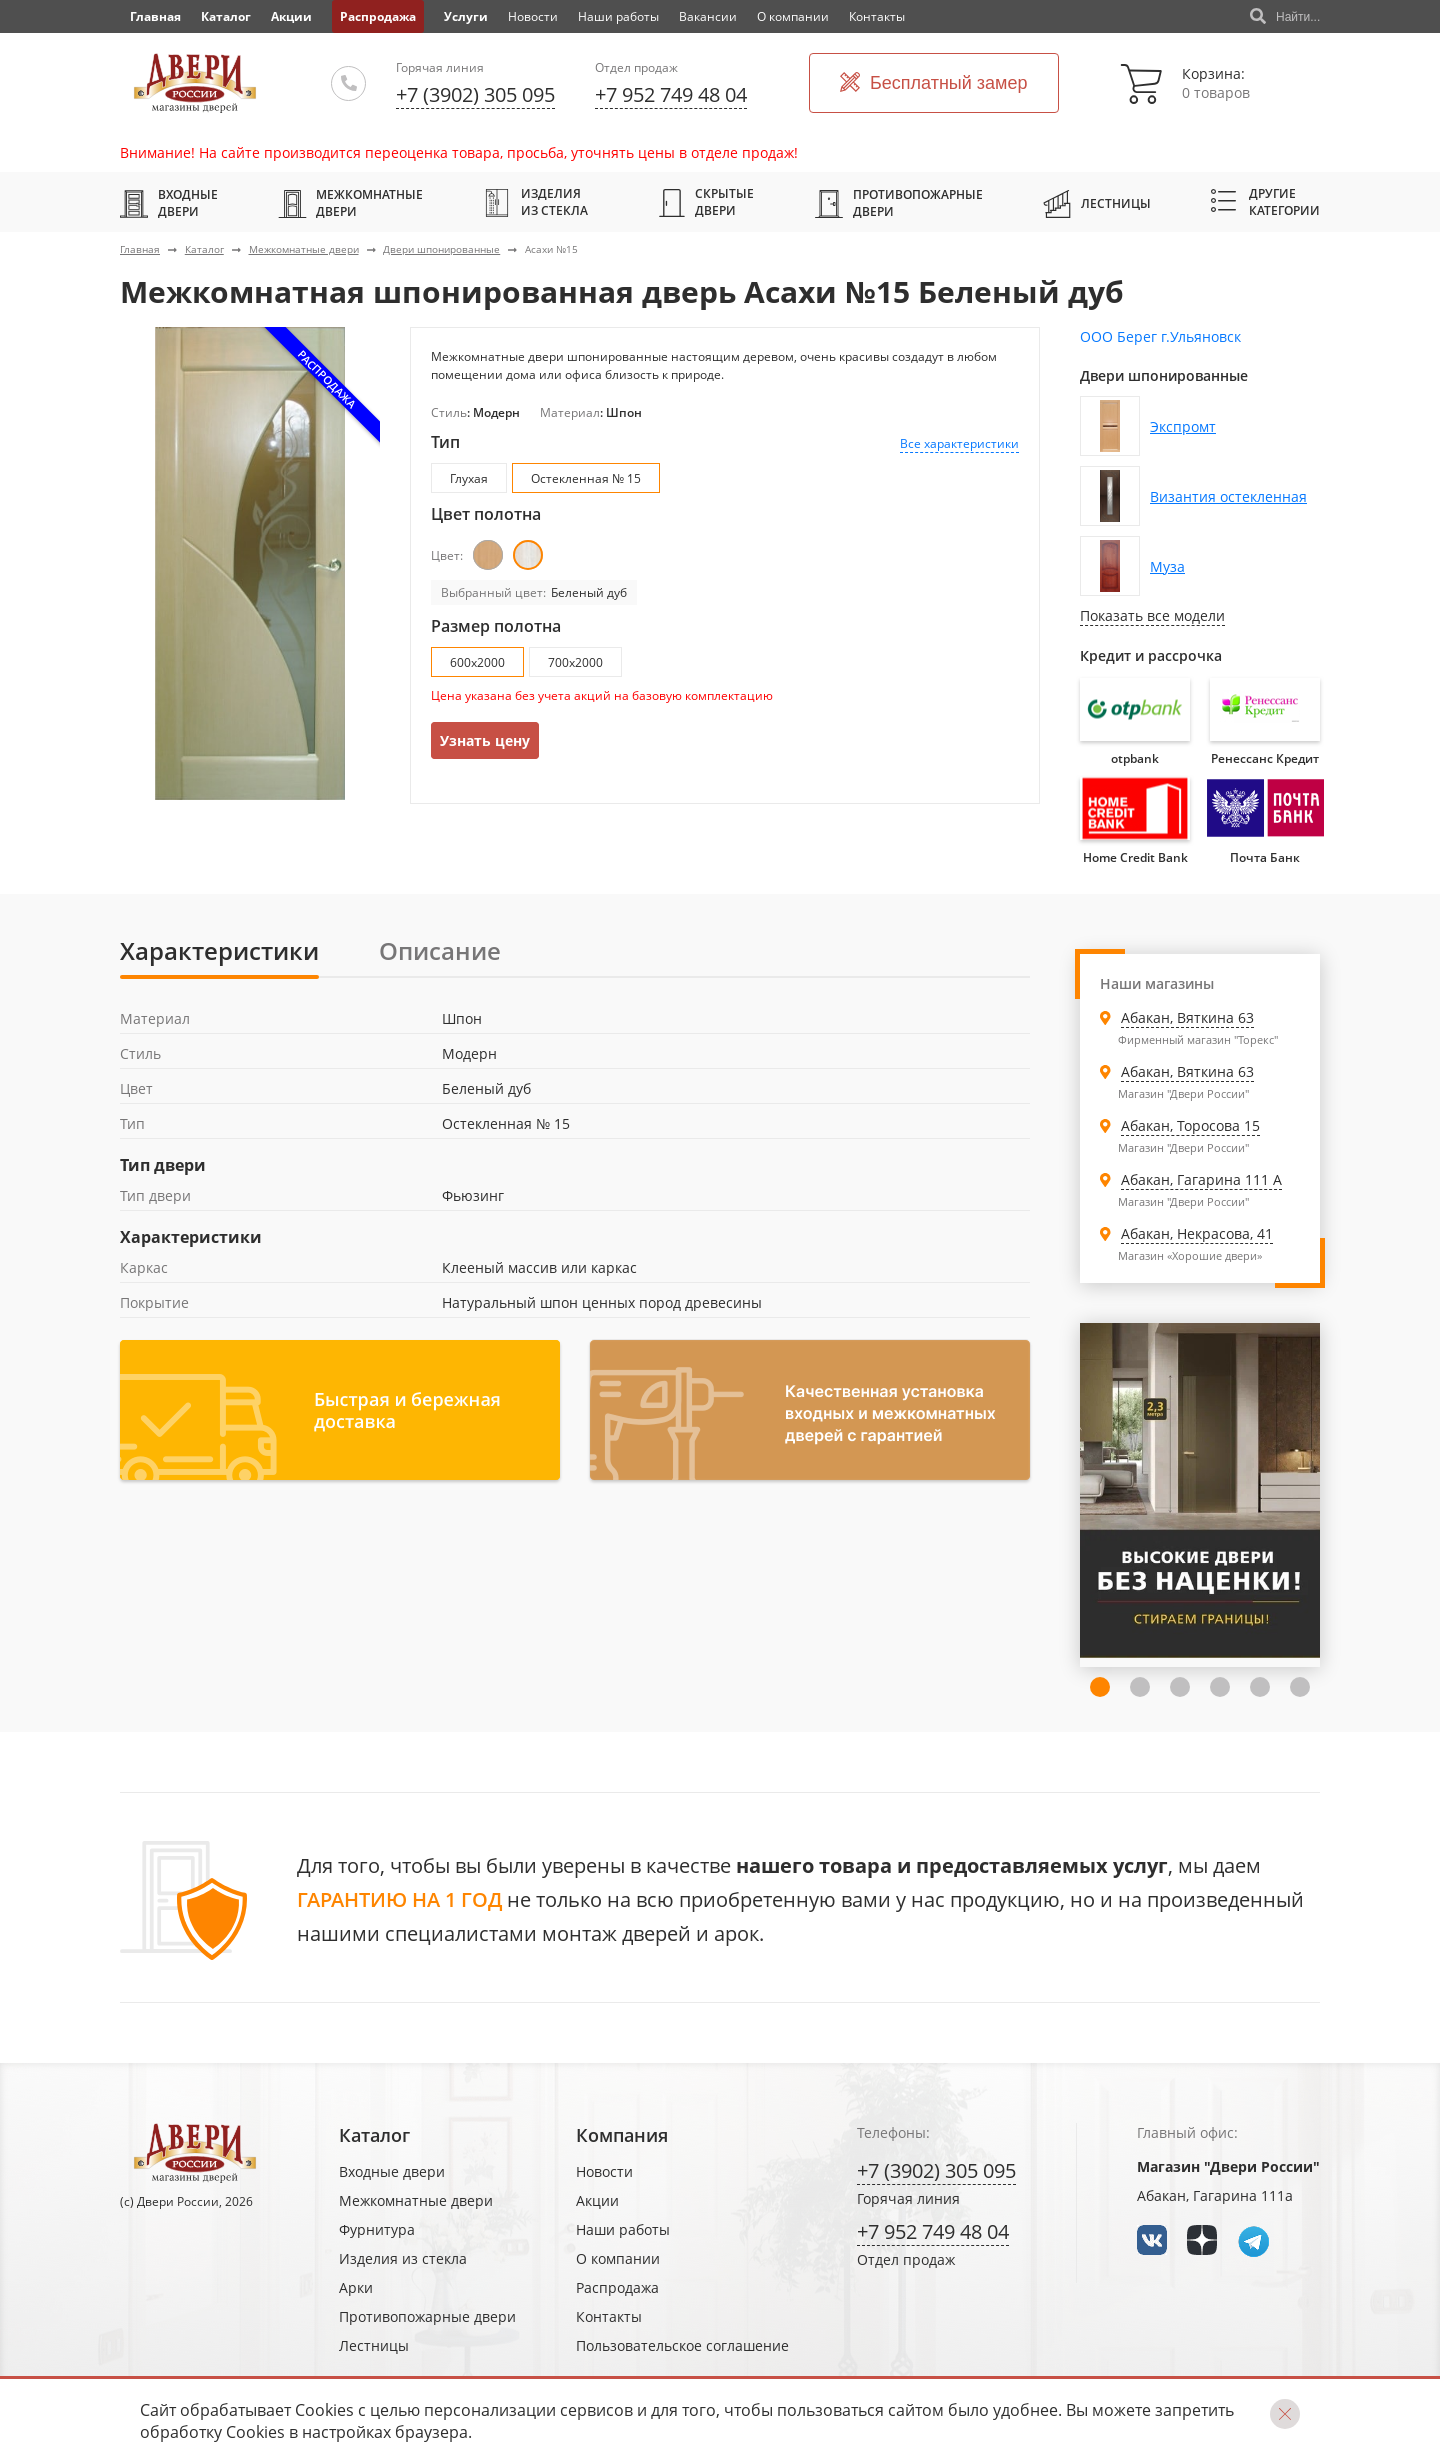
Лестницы (1097, 203)
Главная (140, 249)
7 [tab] (1300, 1687)
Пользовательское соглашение (682, 2345)
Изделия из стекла (535, 202)
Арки (356, 2287)
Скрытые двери (706, 202)
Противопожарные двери (899, 203)
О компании (793, 16)
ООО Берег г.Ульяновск (1160, 336)
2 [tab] (1100, 1687)
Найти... (1285, 17)
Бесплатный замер (934, 83)
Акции (291, 16)
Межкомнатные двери (350, 203)
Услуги (466, 16)
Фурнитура (377, 2229)
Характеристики (219, 950)
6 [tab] (1260, 1687)
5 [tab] (1220, 1687)
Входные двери (169, 203)
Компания (622, 2135)
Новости (533, 16)
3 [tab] (1140, 1687)
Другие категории (1265, 202)
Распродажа (378, 16)
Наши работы (618, 16)
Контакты (877, 16)
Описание (440, 950)
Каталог (226, 16)
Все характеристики (959, 443)
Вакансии (708, 16)
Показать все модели (1152, 615)
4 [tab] (1180, 1687)
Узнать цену (485, 740)
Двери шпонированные (441, 249)
